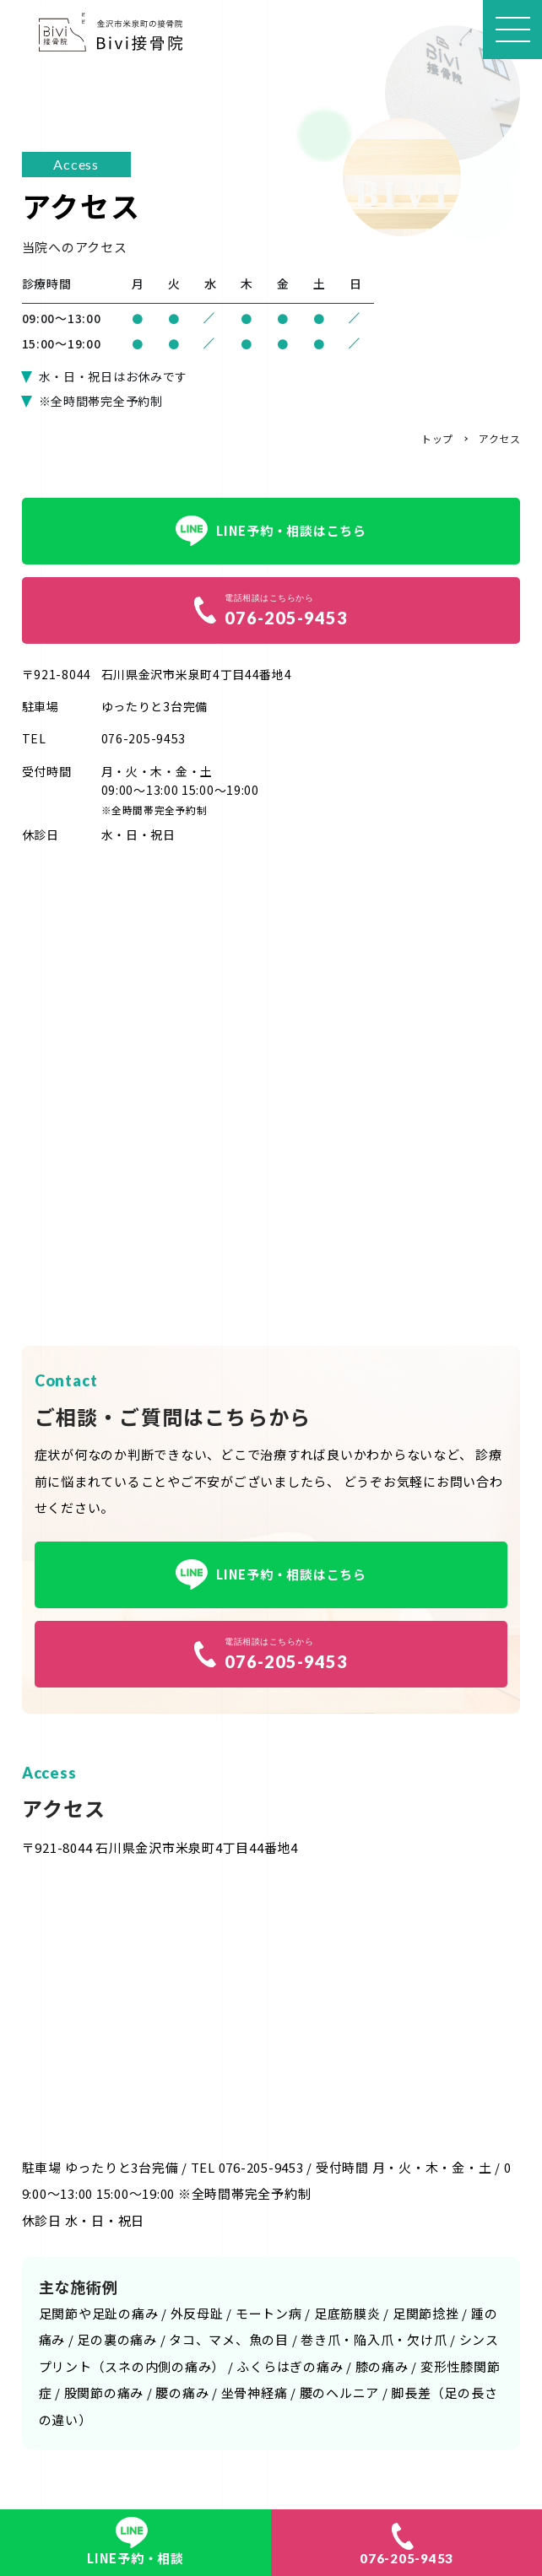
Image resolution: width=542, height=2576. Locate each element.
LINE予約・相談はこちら (271, 531)
